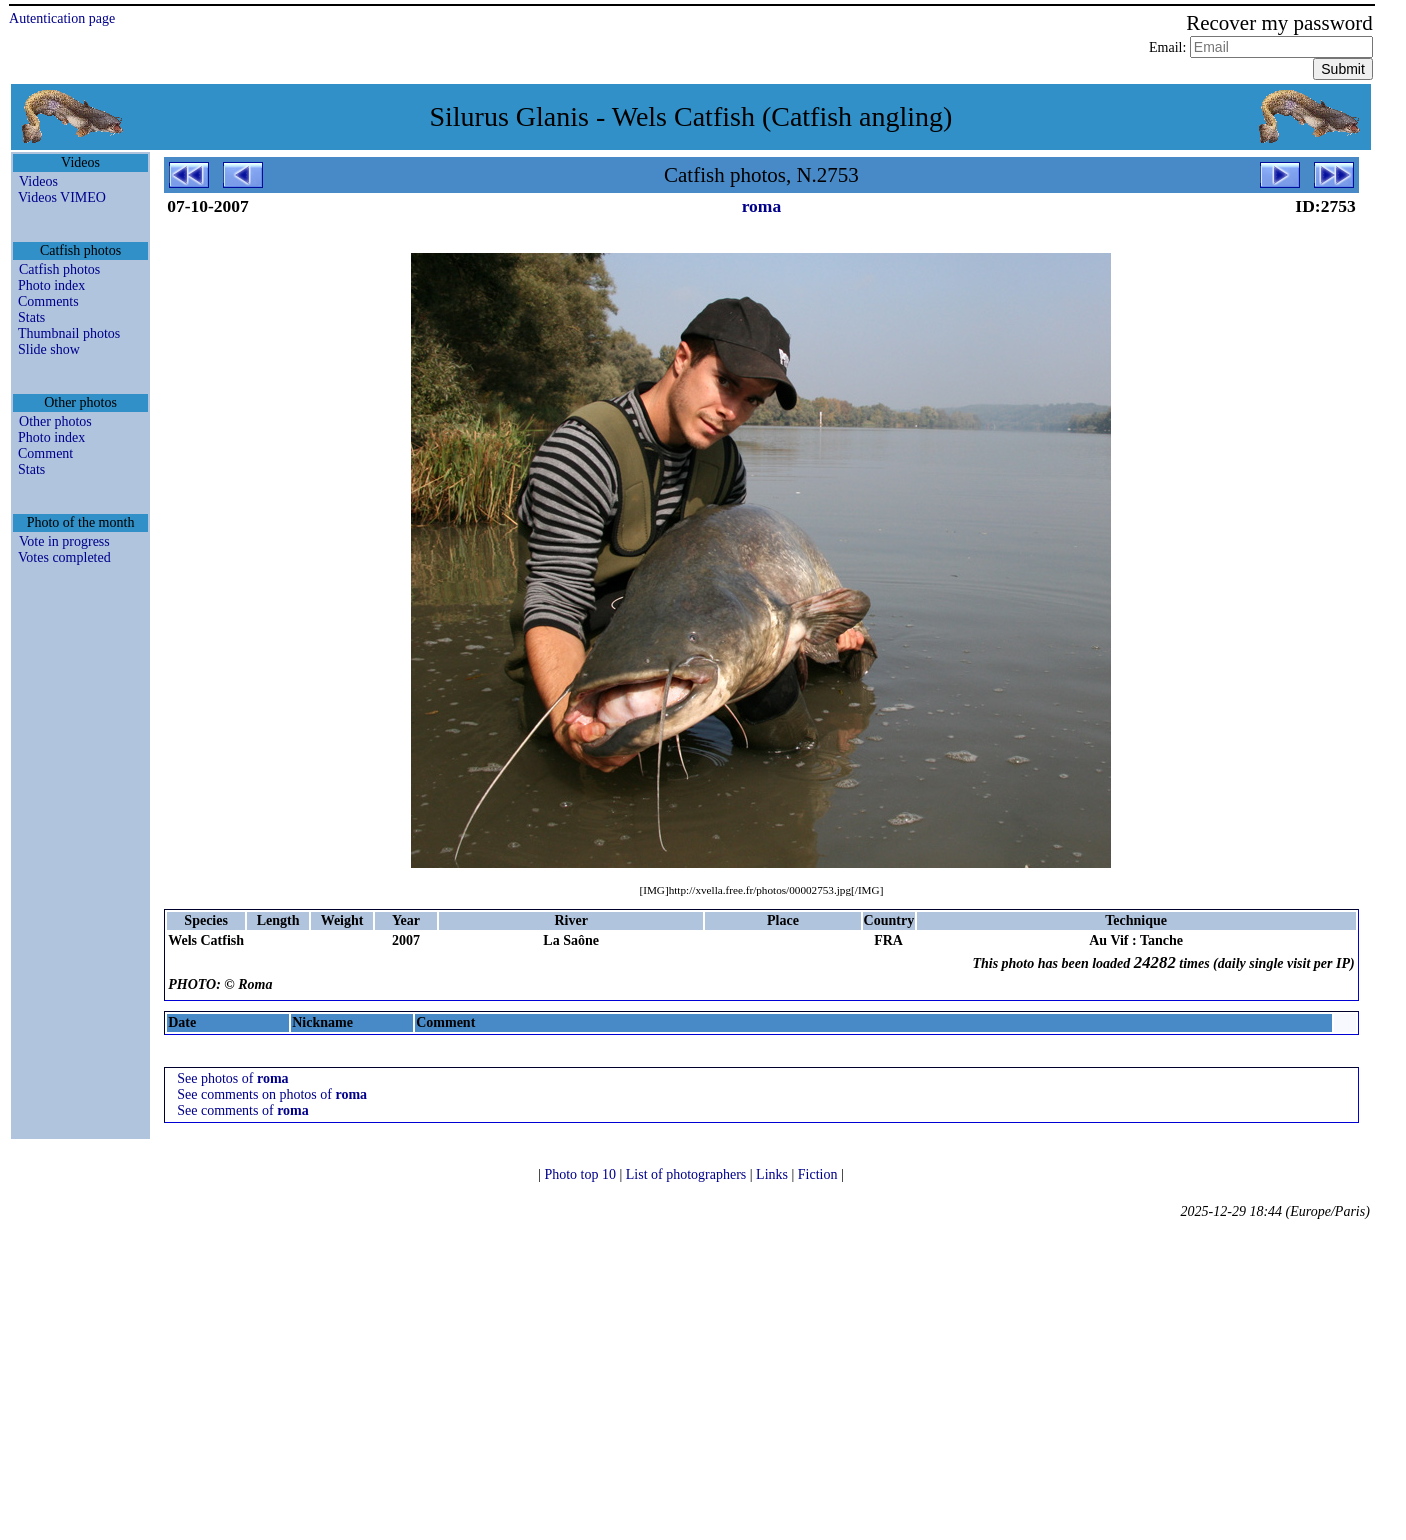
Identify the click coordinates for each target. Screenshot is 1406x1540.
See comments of (243, 1110)
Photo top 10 (581, 1174)
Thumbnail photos (69, 333)
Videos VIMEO (62, 197)
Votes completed (64, 557)
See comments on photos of (272, 1094)
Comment (45, 453)
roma (762, 206)
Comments (48, 301)
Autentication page (62, 18)
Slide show (49, 349)
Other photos (55, 421)
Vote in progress (64, 541)
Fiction (819, 1174)
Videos (38, 181)
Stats (31, 317)
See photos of (232, 1078)
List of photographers (688, 1174)
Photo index (51, 285)
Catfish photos (59, 269)
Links (773, 1174)
